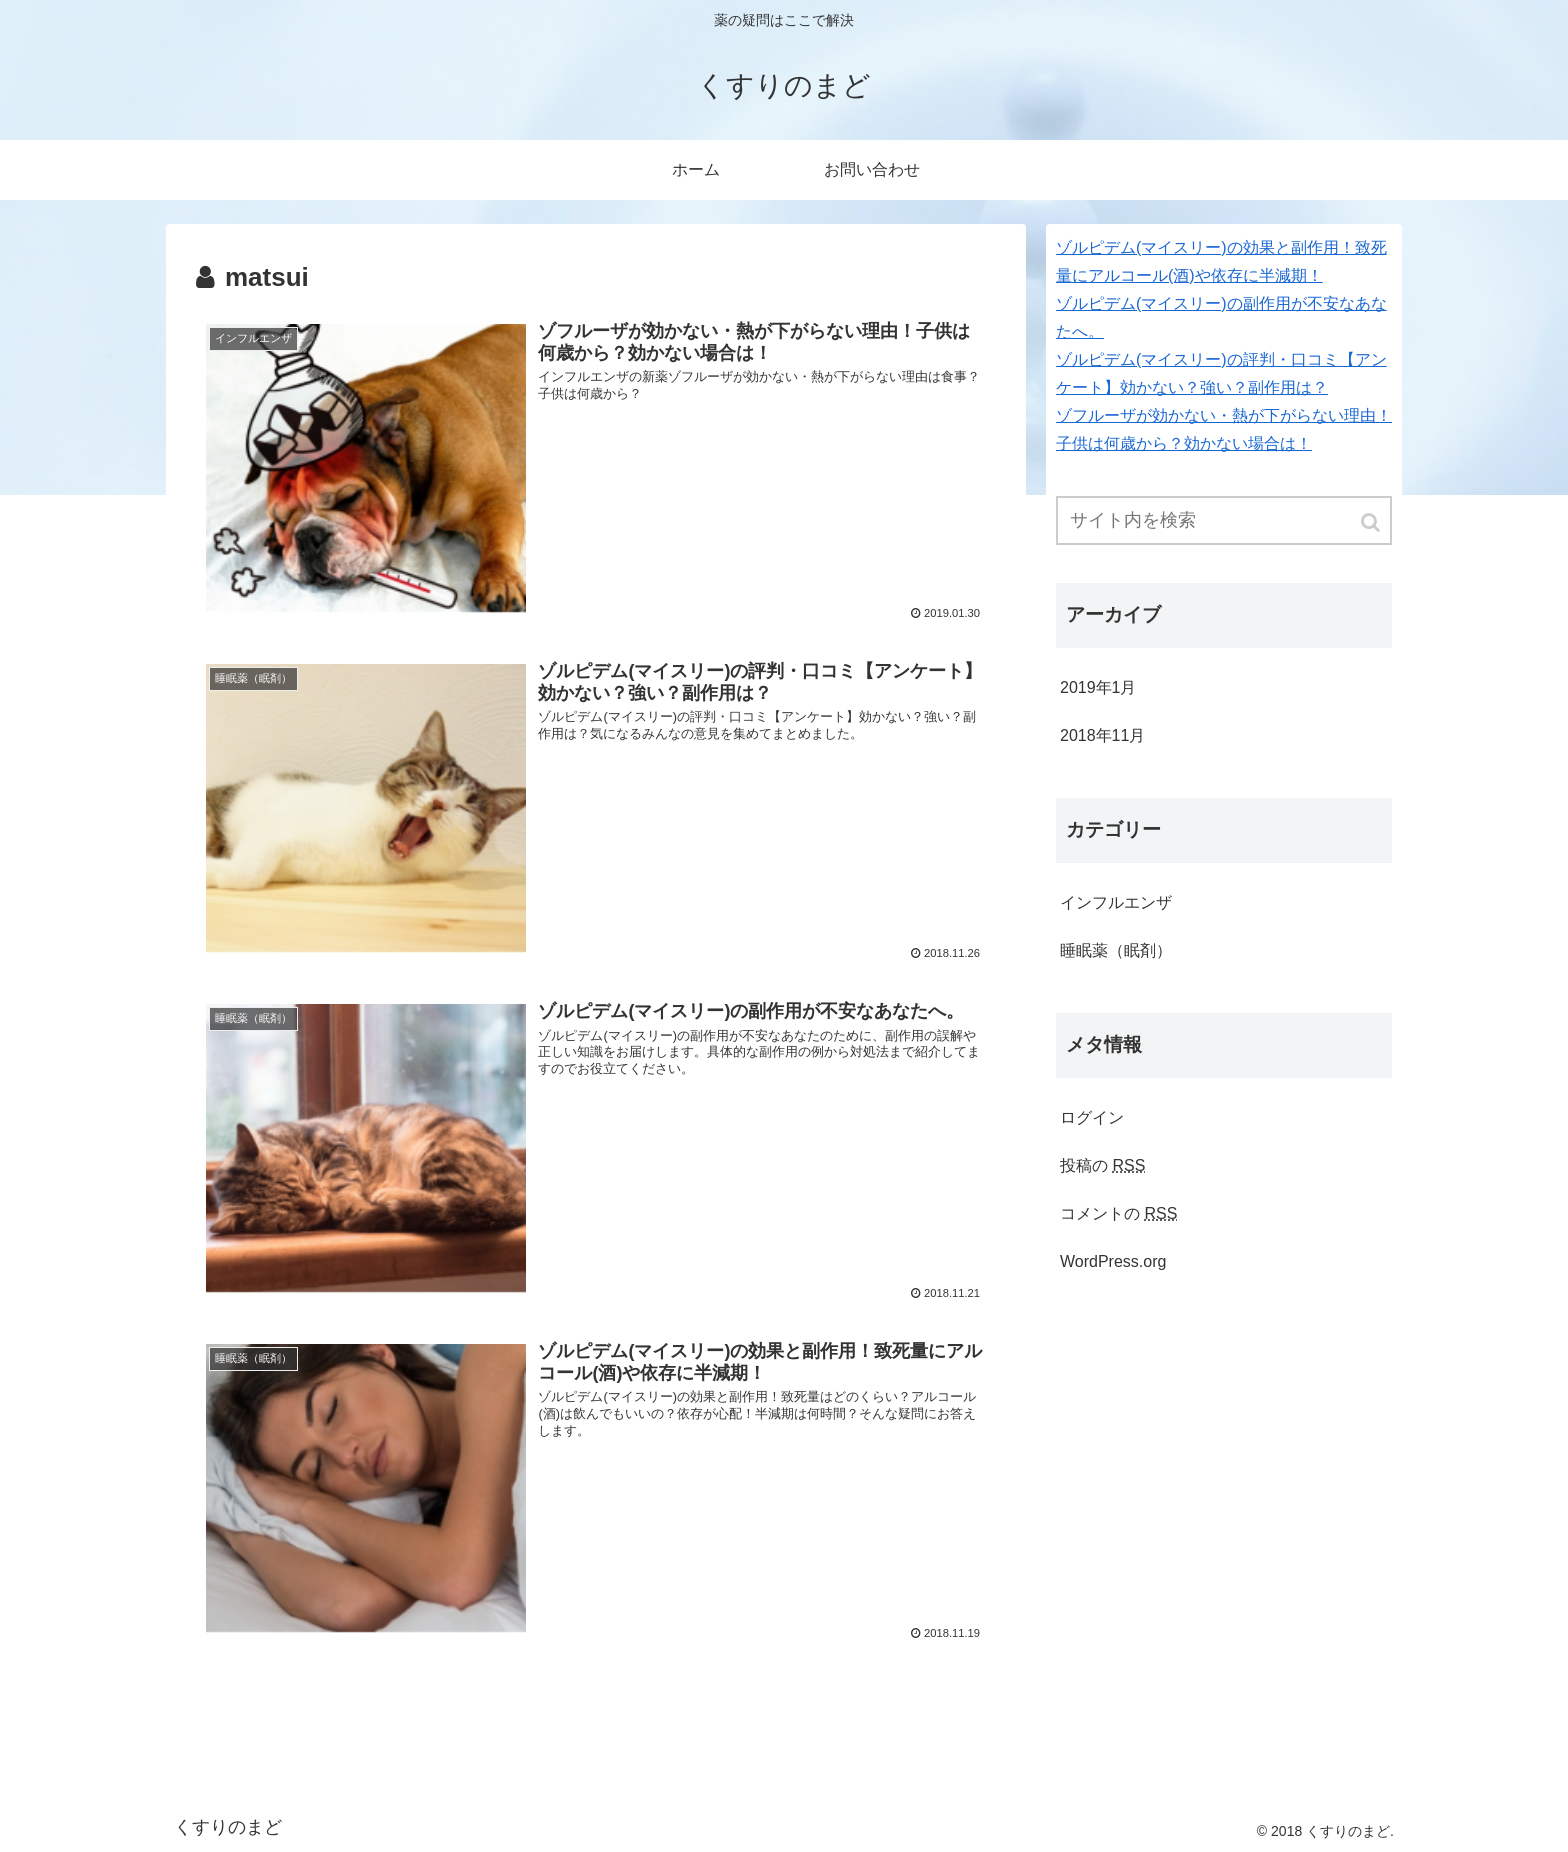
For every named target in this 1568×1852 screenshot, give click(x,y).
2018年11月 (1102, 735)
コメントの (1118, 1213)
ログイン (1092, 1117)
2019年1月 (1098, 687)
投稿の (1102, 1165)
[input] (1224, 520)
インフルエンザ (1116, 902)
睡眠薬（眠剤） (1116, 950)
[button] (1372, 522)
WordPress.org (1113, 1261)
